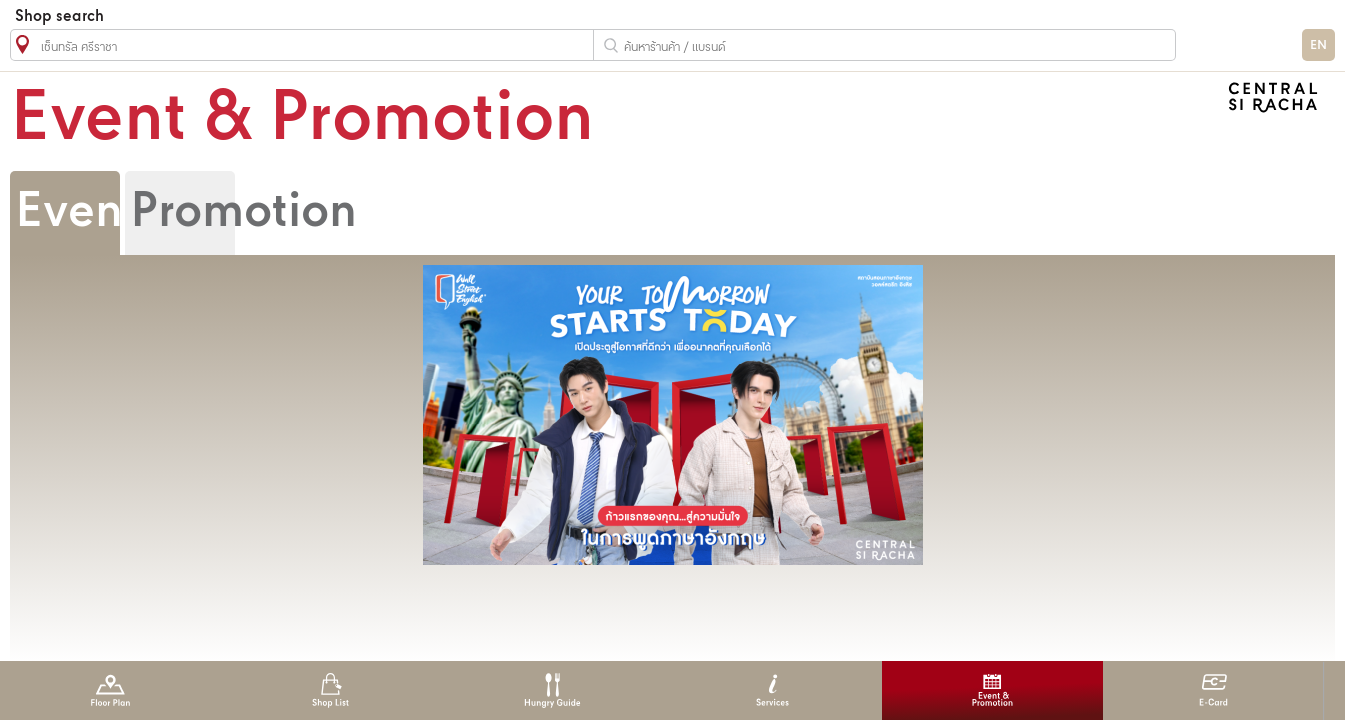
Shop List (330, 690)
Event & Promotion (992, 690)
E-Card (1213, 690)
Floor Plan (110, 690)
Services (772, 690)
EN (1318, 45)
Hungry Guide (551, 690)
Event (77, 213)
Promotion (243, 213)
